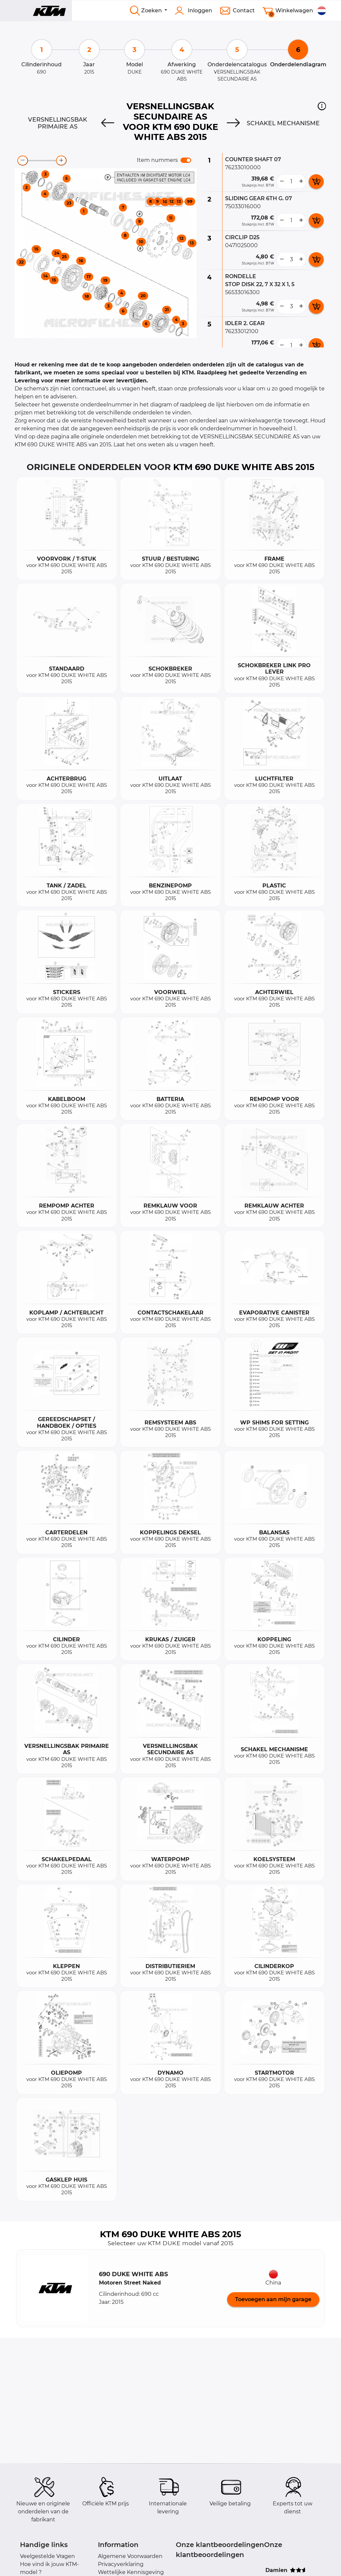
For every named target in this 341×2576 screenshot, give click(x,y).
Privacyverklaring (121, 2564)
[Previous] (107, 123)
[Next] (233, 123)
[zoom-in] (61, 161)
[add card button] (316, 181)
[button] (321, 106)
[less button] (282, 181)
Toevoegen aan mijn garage (273, 2299)
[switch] (185, 160)
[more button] (301, 181)
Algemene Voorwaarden (130, 2556)
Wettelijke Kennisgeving (131, 2572)
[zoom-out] (22, 161)
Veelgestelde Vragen (47, 2556)
